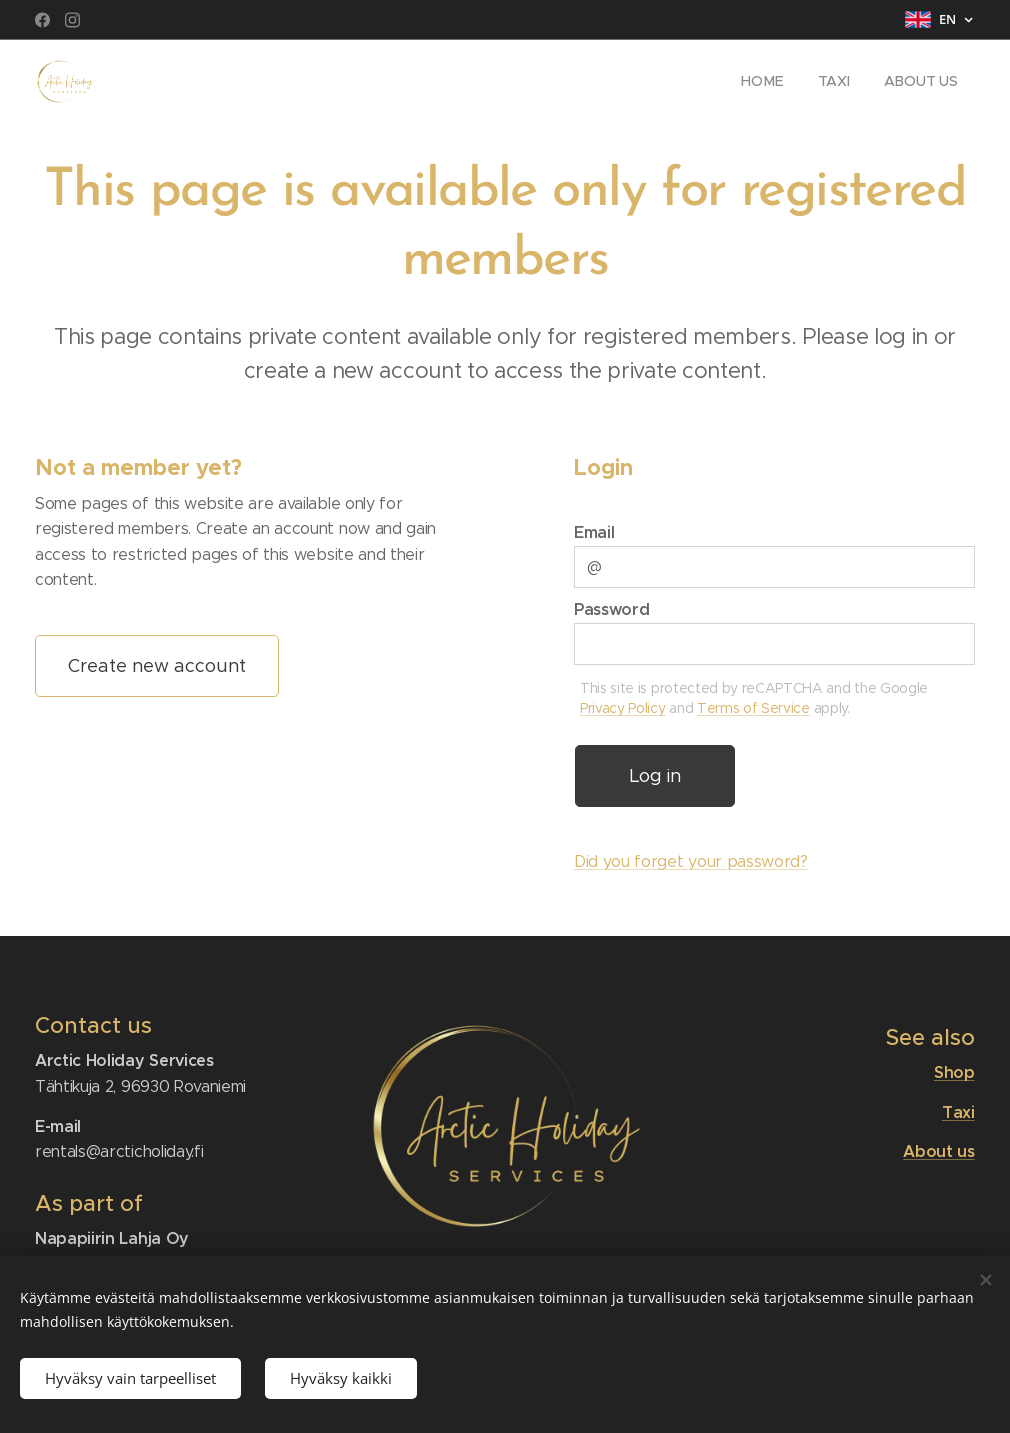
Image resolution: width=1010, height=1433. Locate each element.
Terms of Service (753, 708)
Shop (954, 1072)
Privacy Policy (623, 708)
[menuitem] (761, 81)
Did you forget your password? (691, 861)
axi (964, 1112)
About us (939, 1152)
